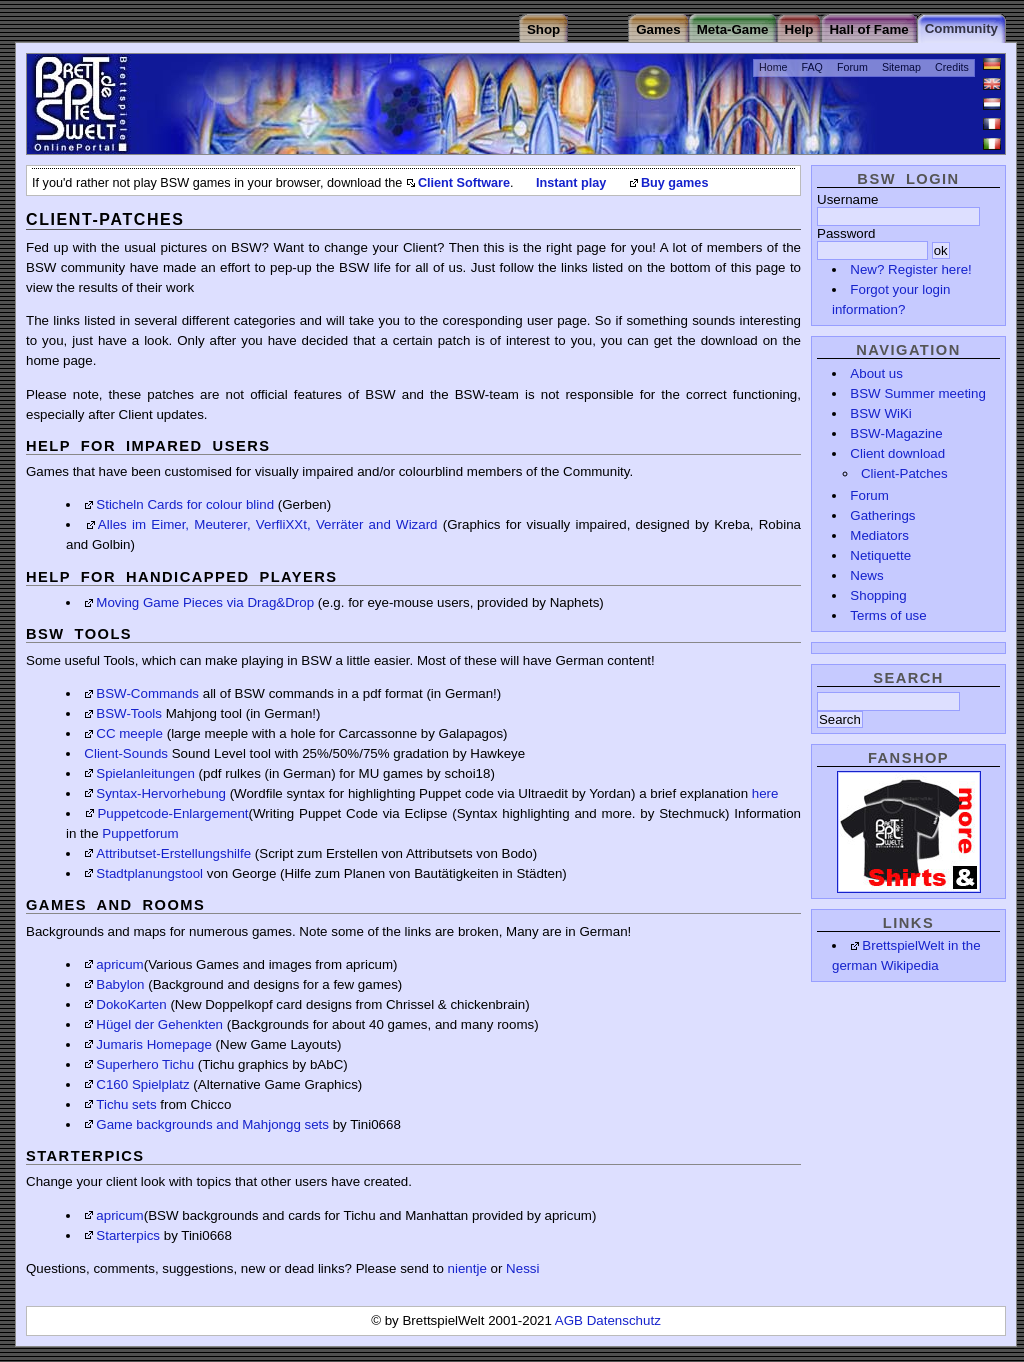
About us (876, 373)
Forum (852, 67)
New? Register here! (911, 269)
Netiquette (880, 555)
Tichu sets (126, 1104)
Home (773, 67)
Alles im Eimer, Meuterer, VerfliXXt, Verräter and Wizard (268, 524)
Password (846, 233)
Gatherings (882, 515)
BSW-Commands (147, 693)
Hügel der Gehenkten (159, 1024)
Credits (952, 67)
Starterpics (128, 1235)
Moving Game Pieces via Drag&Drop (205, 602)
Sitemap (901, 67)
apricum (119, 964)
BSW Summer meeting (918, 393)
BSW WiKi (880, 413)
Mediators (879, 535)
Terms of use (888, 615)
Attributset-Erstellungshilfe (173, 853)
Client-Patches (904, 473)
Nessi (522, 1268)
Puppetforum (140, 833)
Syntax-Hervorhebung (161, 793)
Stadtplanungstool (149, 873)
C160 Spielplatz (142, 1084)
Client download (897, 453)
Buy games (675, 183)
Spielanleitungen (145, 773)
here (765, 793)
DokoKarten (131, 1004)
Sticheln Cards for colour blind (185, 504)
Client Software (464, 183)
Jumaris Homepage (154, 1044)
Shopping (878, 595)
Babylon (120, 984)
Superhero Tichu (145, 1064)
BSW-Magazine (896, 433)
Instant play (571, 183)
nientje (467, 1268)
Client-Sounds (126, 753)
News (866, 575)
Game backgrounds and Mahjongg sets (212, 1124)
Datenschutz (624, 1320)
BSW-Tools (129, 713)
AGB (571, 1320)
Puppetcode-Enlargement (172, 813)
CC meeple (129, 733)
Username (847, 199)
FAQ (812, 67)
